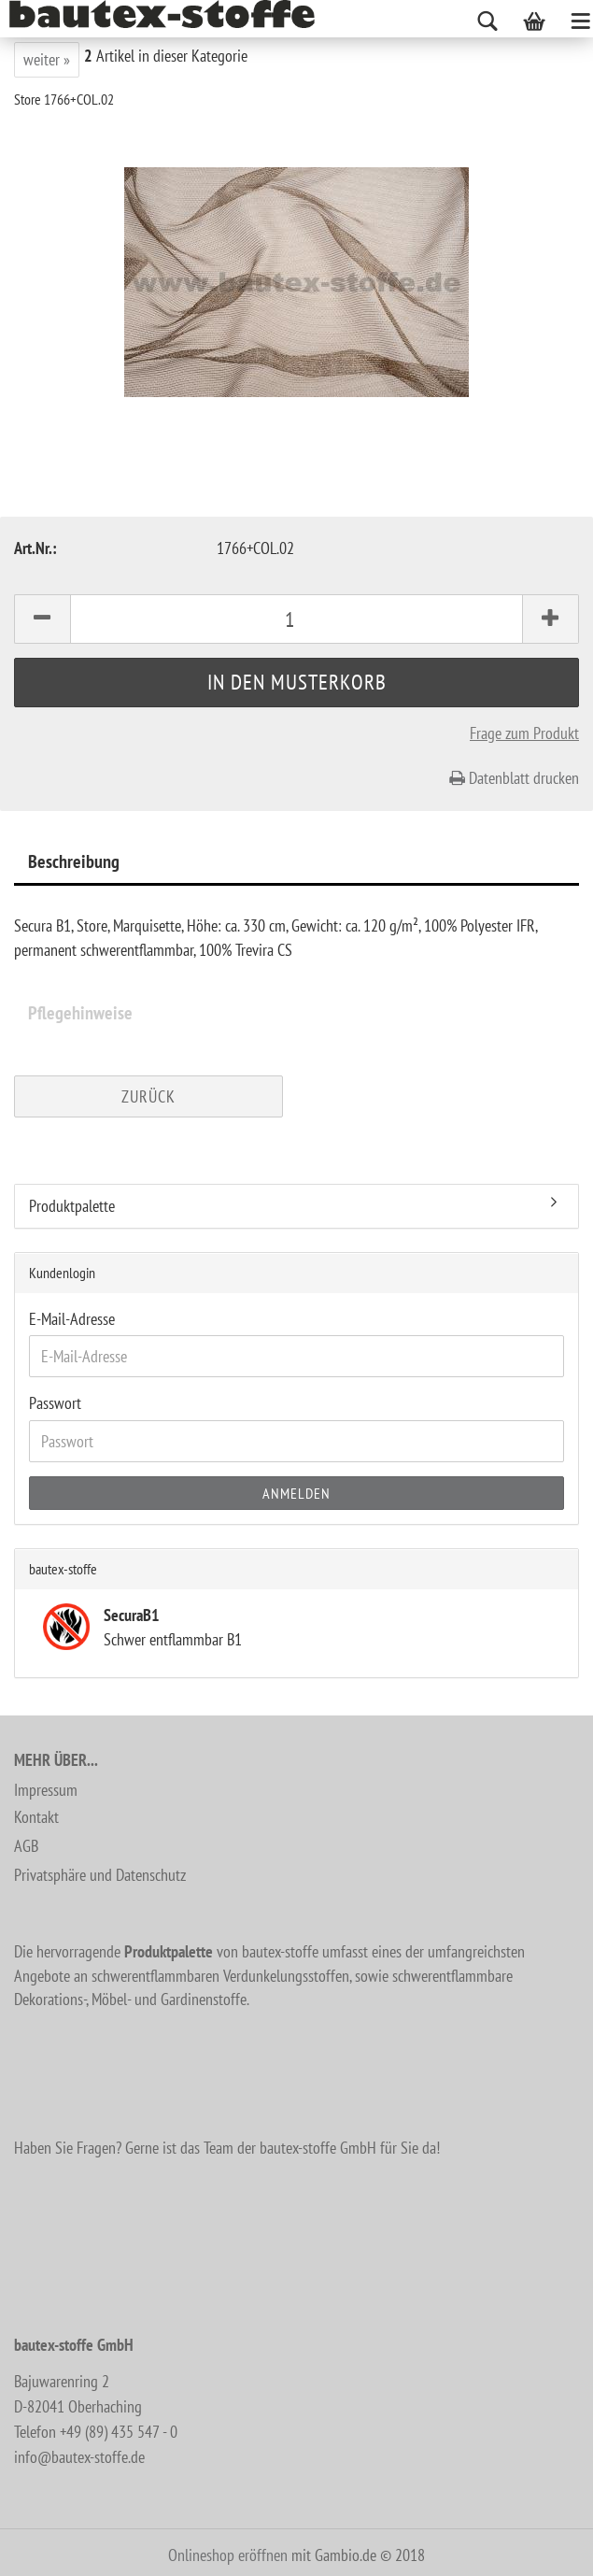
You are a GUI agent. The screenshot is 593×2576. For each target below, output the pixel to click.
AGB (26, 1846)
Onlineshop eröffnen (228, 2555)
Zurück (148, 1096)
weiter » (46, 59)
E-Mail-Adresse (72, 1319)
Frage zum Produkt (524, 733)
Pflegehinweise (80, 1013)
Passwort (55, 1403)
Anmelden (296, 1493)
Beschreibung (74, 861)
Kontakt (36, 1817)
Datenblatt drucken (514, 778)
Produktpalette (72, 1206)
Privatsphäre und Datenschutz (100, 1875)
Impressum (46, 1789)
